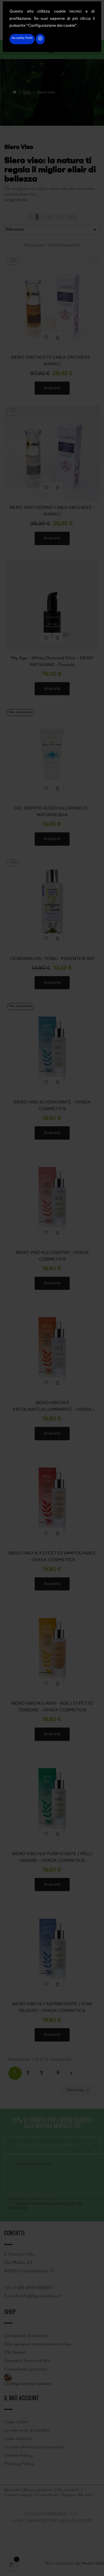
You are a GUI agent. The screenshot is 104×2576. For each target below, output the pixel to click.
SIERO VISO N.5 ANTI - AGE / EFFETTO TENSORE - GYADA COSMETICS (52, 1707)
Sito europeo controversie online (37, 2344)
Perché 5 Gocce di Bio (27, 2361)
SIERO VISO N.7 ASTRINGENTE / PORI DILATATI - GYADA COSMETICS (52, 2007)
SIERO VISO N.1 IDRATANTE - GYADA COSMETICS (52, 1105)
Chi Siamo (15, 2352)
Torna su (78, 2090)
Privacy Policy (19, 2464)
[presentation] (50, 2179)
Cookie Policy (18, 2455)
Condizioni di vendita (26, 2336)
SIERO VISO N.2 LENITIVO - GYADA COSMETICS (52, 1256)
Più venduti (68, 2490)
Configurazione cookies (27, 2384)
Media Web (92, 2564)
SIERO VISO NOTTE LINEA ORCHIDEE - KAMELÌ (52, 361)
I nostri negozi (18, 2495)
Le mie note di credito (26, 2430)
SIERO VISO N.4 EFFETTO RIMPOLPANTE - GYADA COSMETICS (52, 1556)
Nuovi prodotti (38, 2490)
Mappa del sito (77, 2495)
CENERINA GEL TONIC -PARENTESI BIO (52, 959)
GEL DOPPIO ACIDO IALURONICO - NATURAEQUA (52, 811)
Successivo (71, 2073)
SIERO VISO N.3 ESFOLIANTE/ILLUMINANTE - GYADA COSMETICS (52, 1407)
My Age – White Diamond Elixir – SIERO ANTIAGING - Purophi (52, 661)
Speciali (12, 2490)
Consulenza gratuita (25, 2369)
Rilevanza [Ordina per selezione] (52, 229)
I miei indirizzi (18, 2439)
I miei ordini (16, 2422)
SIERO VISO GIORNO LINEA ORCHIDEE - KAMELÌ (52, 511)
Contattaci (47, 2495)
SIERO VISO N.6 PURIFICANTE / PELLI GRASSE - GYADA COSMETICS (52, 1857)
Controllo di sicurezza (32, 2164)
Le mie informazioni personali (34, 2447)
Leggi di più (15, 200)
